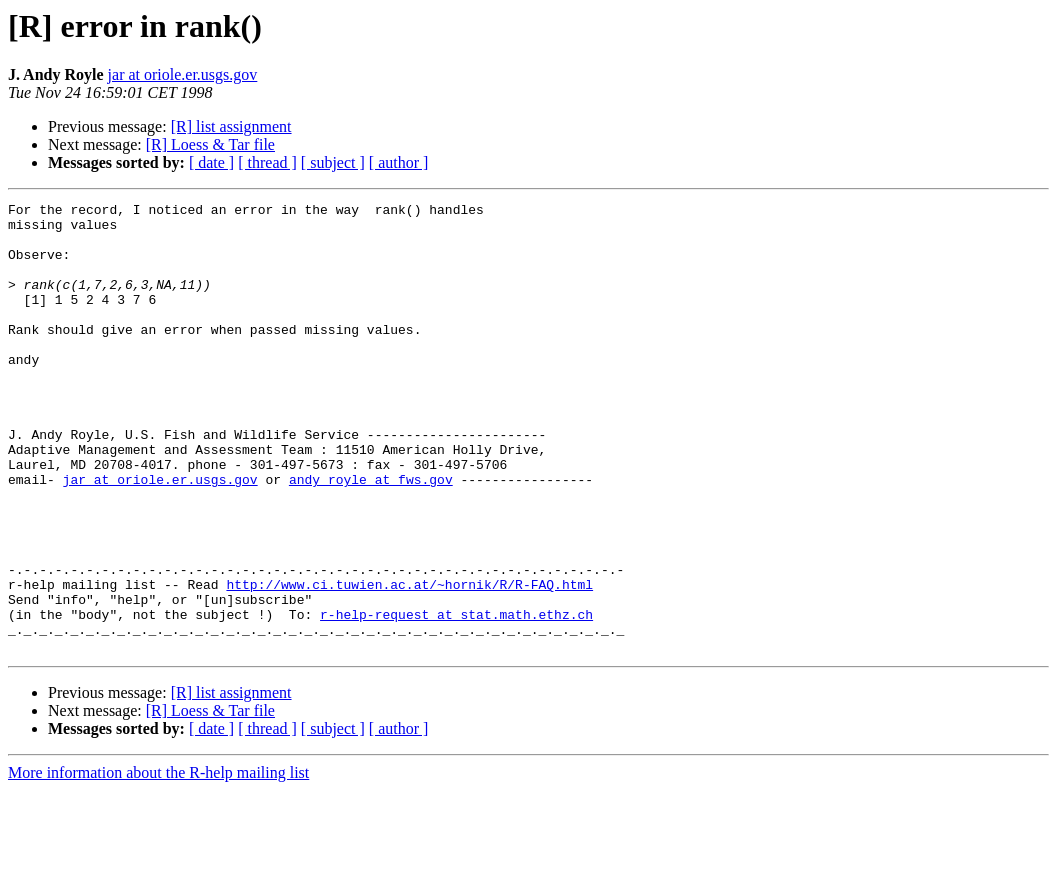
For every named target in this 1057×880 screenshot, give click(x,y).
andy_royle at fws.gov (371, 536)
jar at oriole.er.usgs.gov (183, 74)
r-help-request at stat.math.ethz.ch (456, 698)
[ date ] (211, 162)
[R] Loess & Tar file (210, 144)
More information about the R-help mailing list (158, 862)
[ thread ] (267, 162)
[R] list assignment (231, 126)
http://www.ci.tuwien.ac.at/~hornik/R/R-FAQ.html (409, 662)
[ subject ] (333, 162)
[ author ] (399, 162)
